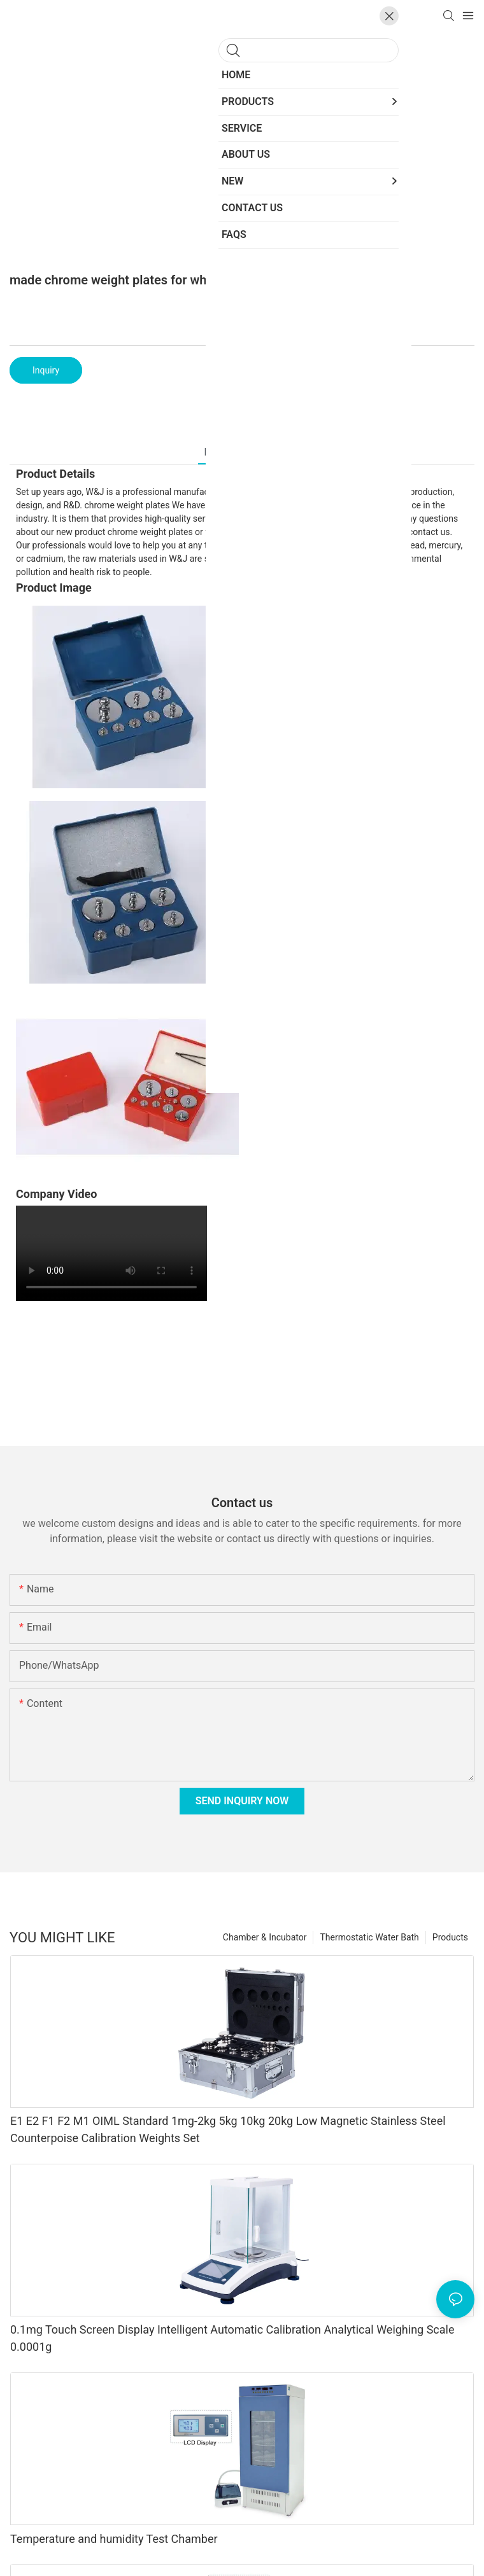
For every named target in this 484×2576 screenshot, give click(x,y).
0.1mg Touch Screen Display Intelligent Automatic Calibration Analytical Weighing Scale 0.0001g (232, 2338)
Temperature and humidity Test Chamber (114, 2538)
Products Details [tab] (242, 452)
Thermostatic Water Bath (369, 1937)
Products (450, 1937)
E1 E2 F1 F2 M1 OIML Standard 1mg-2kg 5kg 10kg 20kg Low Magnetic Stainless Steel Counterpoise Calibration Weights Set (228, 2129)
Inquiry (45, 370)
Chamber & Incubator (265, 1937)
